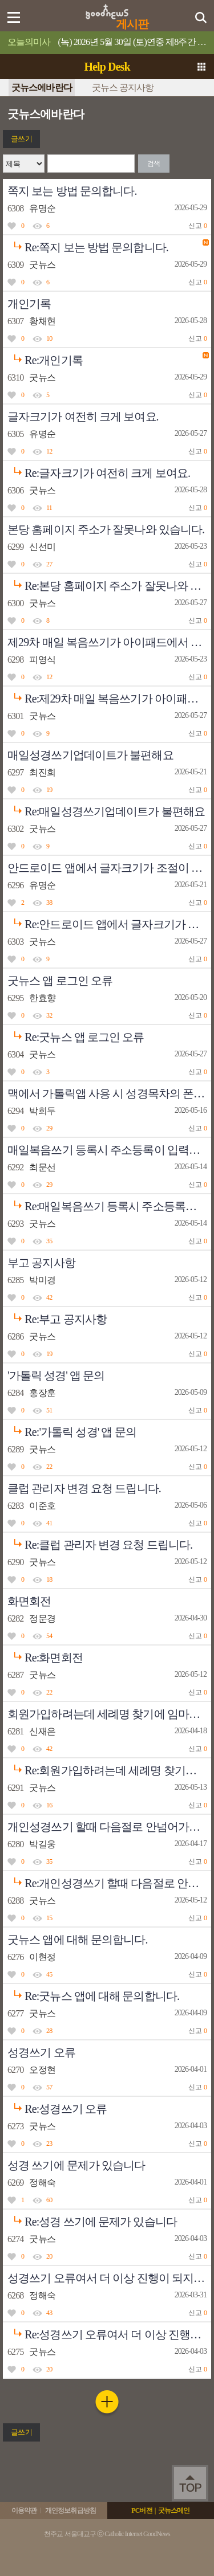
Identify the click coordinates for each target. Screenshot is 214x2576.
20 (49, 2256)
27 (49, 564)
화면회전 (29, 1601)
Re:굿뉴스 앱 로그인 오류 (75, 1034)
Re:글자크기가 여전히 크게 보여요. (98, 470)
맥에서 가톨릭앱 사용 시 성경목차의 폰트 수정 (109, 1093)
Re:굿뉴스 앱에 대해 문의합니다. (93, 1993)
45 (49, 1974)
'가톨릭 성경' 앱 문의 (56, 1375)
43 (49, 2313)
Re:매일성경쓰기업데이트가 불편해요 (106, 808)
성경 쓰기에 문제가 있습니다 (76, 2165)
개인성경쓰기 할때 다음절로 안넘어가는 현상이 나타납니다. (109, 1826)
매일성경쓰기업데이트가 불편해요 (90, 755)
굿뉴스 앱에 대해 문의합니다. (77, 1939)
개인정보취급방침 (70, 2510)
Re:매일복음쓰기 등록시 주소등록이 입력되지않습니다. (109, 1203)
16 (49, 1805)
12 (49, 451)
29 (49, 1128)
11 (49, 508)
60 (49, 2200)
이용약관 (24, 2510)
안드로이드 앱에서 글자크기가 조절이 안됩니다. (109, 868)
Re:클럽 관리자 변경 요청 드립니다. (99, 1542)
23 (49, 2144)
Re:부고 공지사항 (57, 1316)
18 (49, 1579)
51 (49, 1410)
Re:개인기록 (45, 357)
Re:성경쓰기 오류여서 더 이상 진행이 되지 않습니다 (109, 2331)
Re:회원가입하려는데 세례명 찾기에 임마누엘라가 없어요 (109, 1767)
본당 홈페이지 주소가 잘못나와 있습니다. (105, 529)
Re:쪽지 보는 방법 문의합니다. (87, 244)
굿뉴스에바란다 (41, 87)
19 (49, 790)
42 (49, 1297)
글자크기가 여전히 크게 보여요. (83, 416)
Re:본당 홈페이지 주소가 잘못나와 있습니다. (109, 583)
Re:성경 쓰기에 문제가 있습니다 (92, 2219)
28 (49, 2031)
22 (49, 1467)
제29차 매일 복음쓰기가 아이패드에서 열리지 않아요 (109, 642)
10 (49, 338)
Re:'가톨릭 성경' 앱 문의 (71, 1429)
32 (49, 1015)
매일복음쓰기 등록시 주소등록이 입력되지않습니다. (109, 1150)
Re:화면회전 (45, 1655)
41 (49, 1523)
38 (49, 903)
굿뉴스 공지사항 (123, 87)
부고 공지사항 (41, 1262)
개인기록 (29, 303)
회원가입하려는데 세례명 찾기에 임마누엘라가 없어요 (109, 1714)
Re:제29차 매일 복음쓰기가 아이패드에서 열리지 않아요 (109, 696)
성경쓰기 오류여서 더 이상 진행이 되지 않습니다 (109, 2278)
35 (49, 1241)
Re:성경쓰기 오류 (57, 2106)
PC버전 (141, 2510)
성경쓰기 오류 (41, 2052)
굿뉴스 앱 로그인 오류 (59, 980)
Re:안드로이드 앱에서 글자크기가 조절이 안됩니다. (109, 921)
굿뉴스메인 (174, 2510)
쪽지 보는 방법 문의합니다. (72, 191)
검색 (153, 164)
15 (49, 1918)
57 (49, 2087)
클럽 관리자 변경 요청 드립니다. (84, 1488)
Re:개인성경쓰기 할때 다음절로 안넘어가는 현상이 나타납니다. (109, 1880)
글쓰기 (21, 138)
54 (49, 1636)
